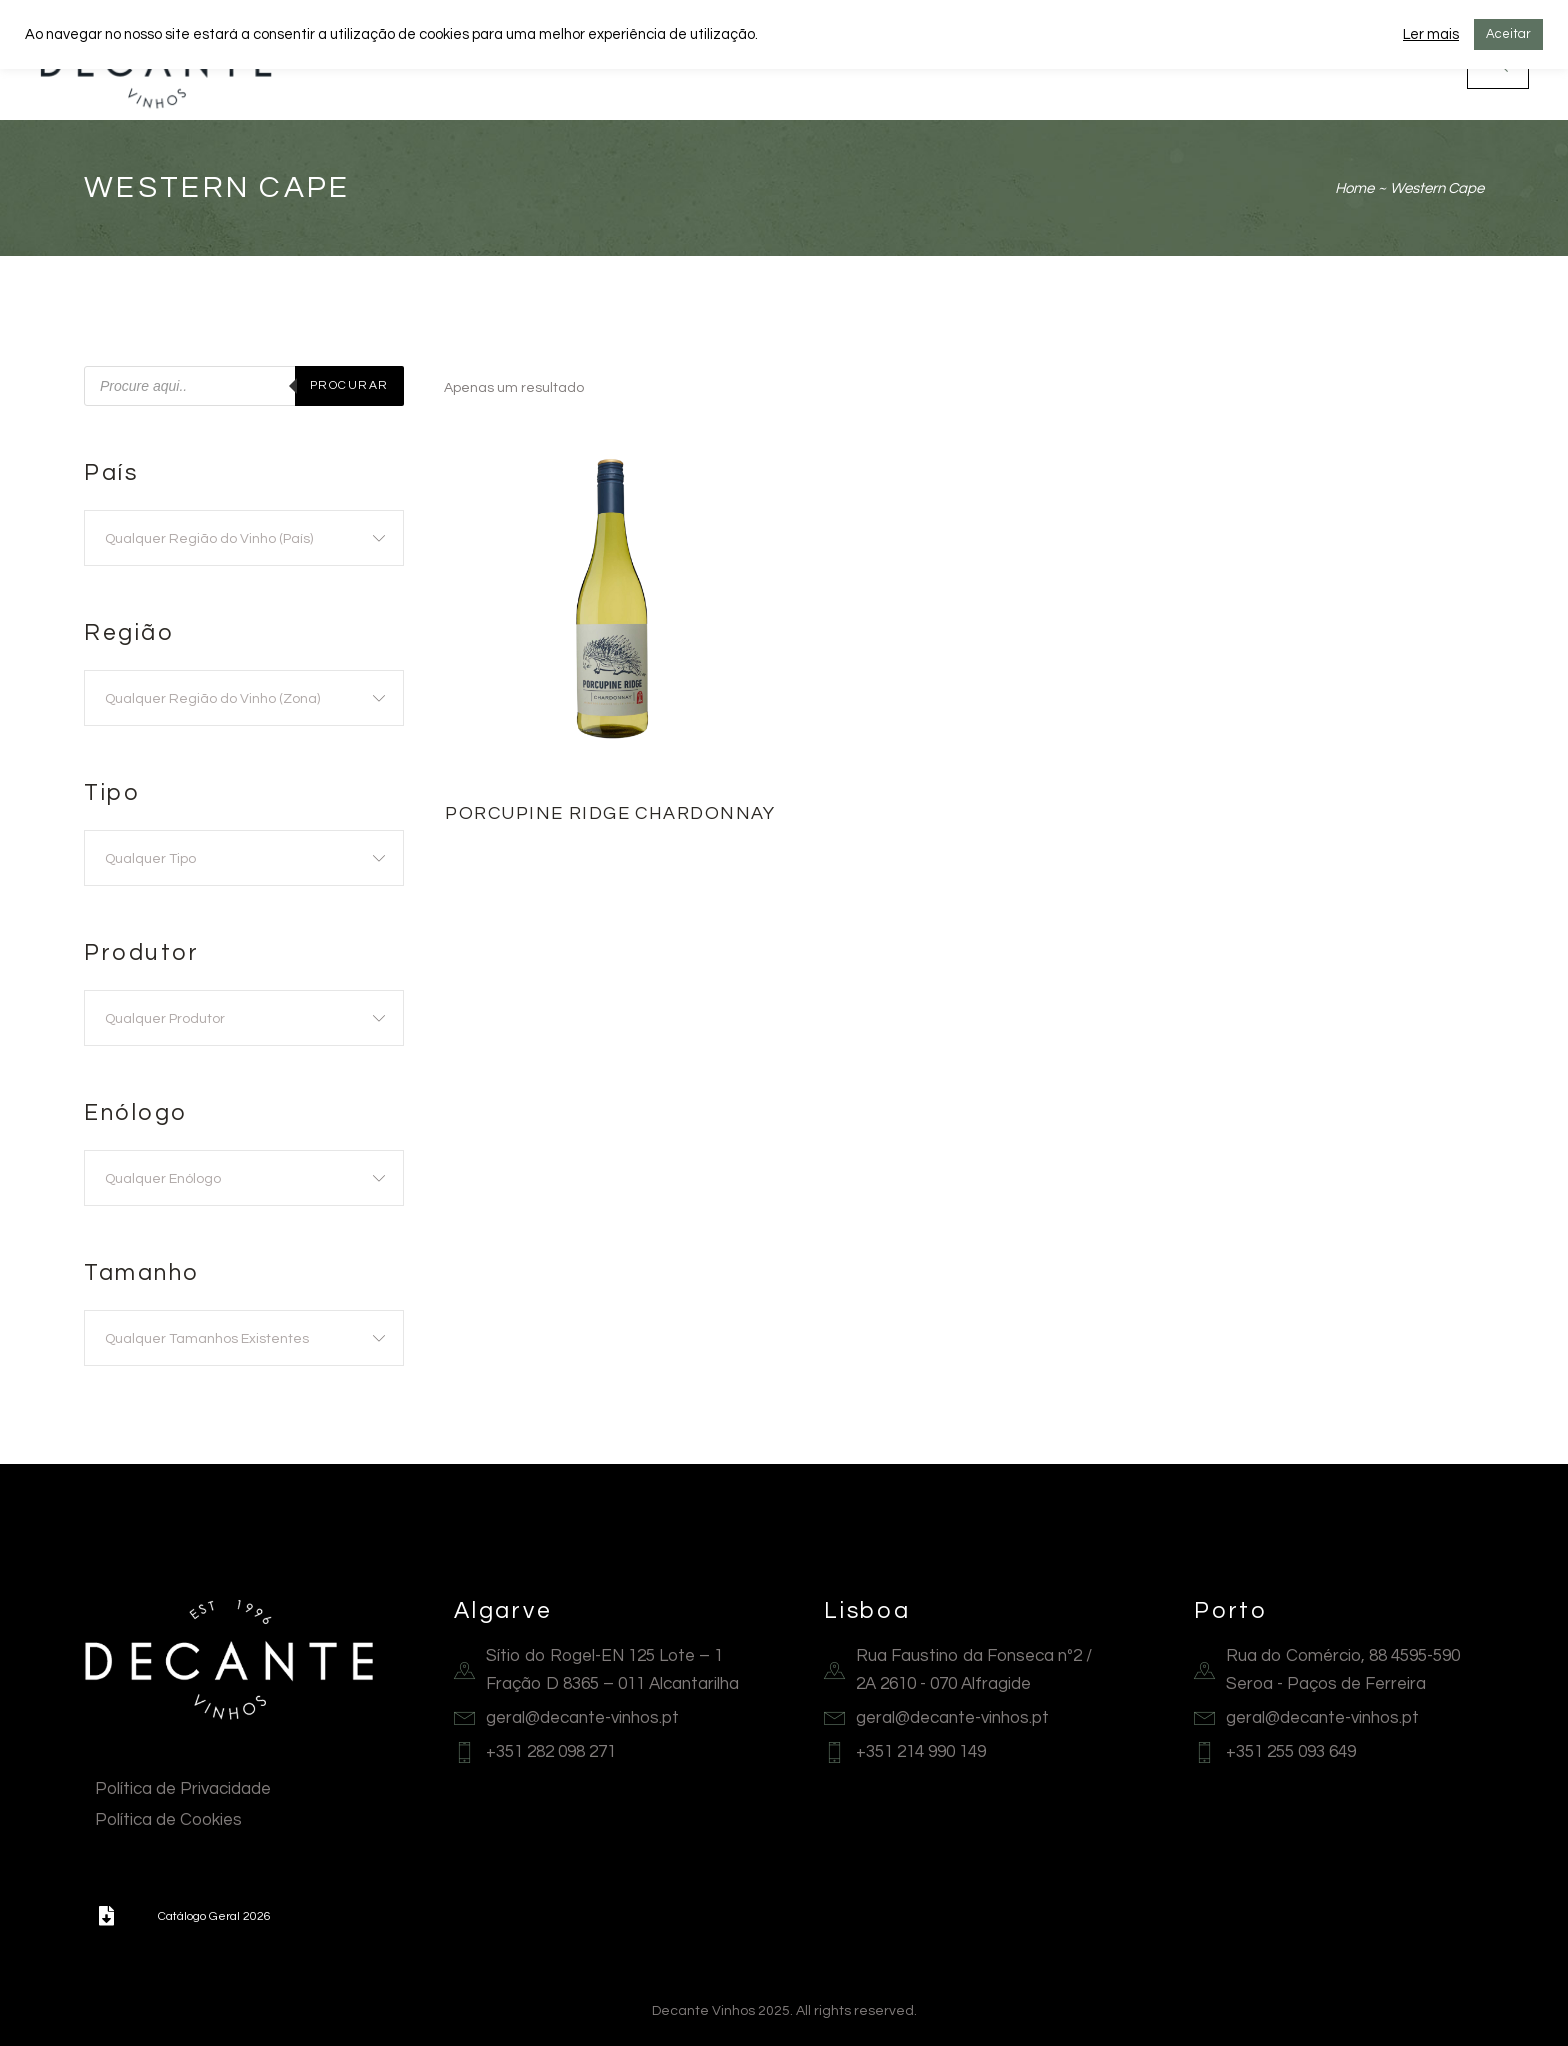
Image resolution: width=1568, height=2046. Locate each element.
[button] (106, 1916)
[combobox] (244, 538)
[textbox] (244, 539)
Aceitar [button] (1508, 34)
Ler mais (1431, 34)
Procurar (349, 385)
